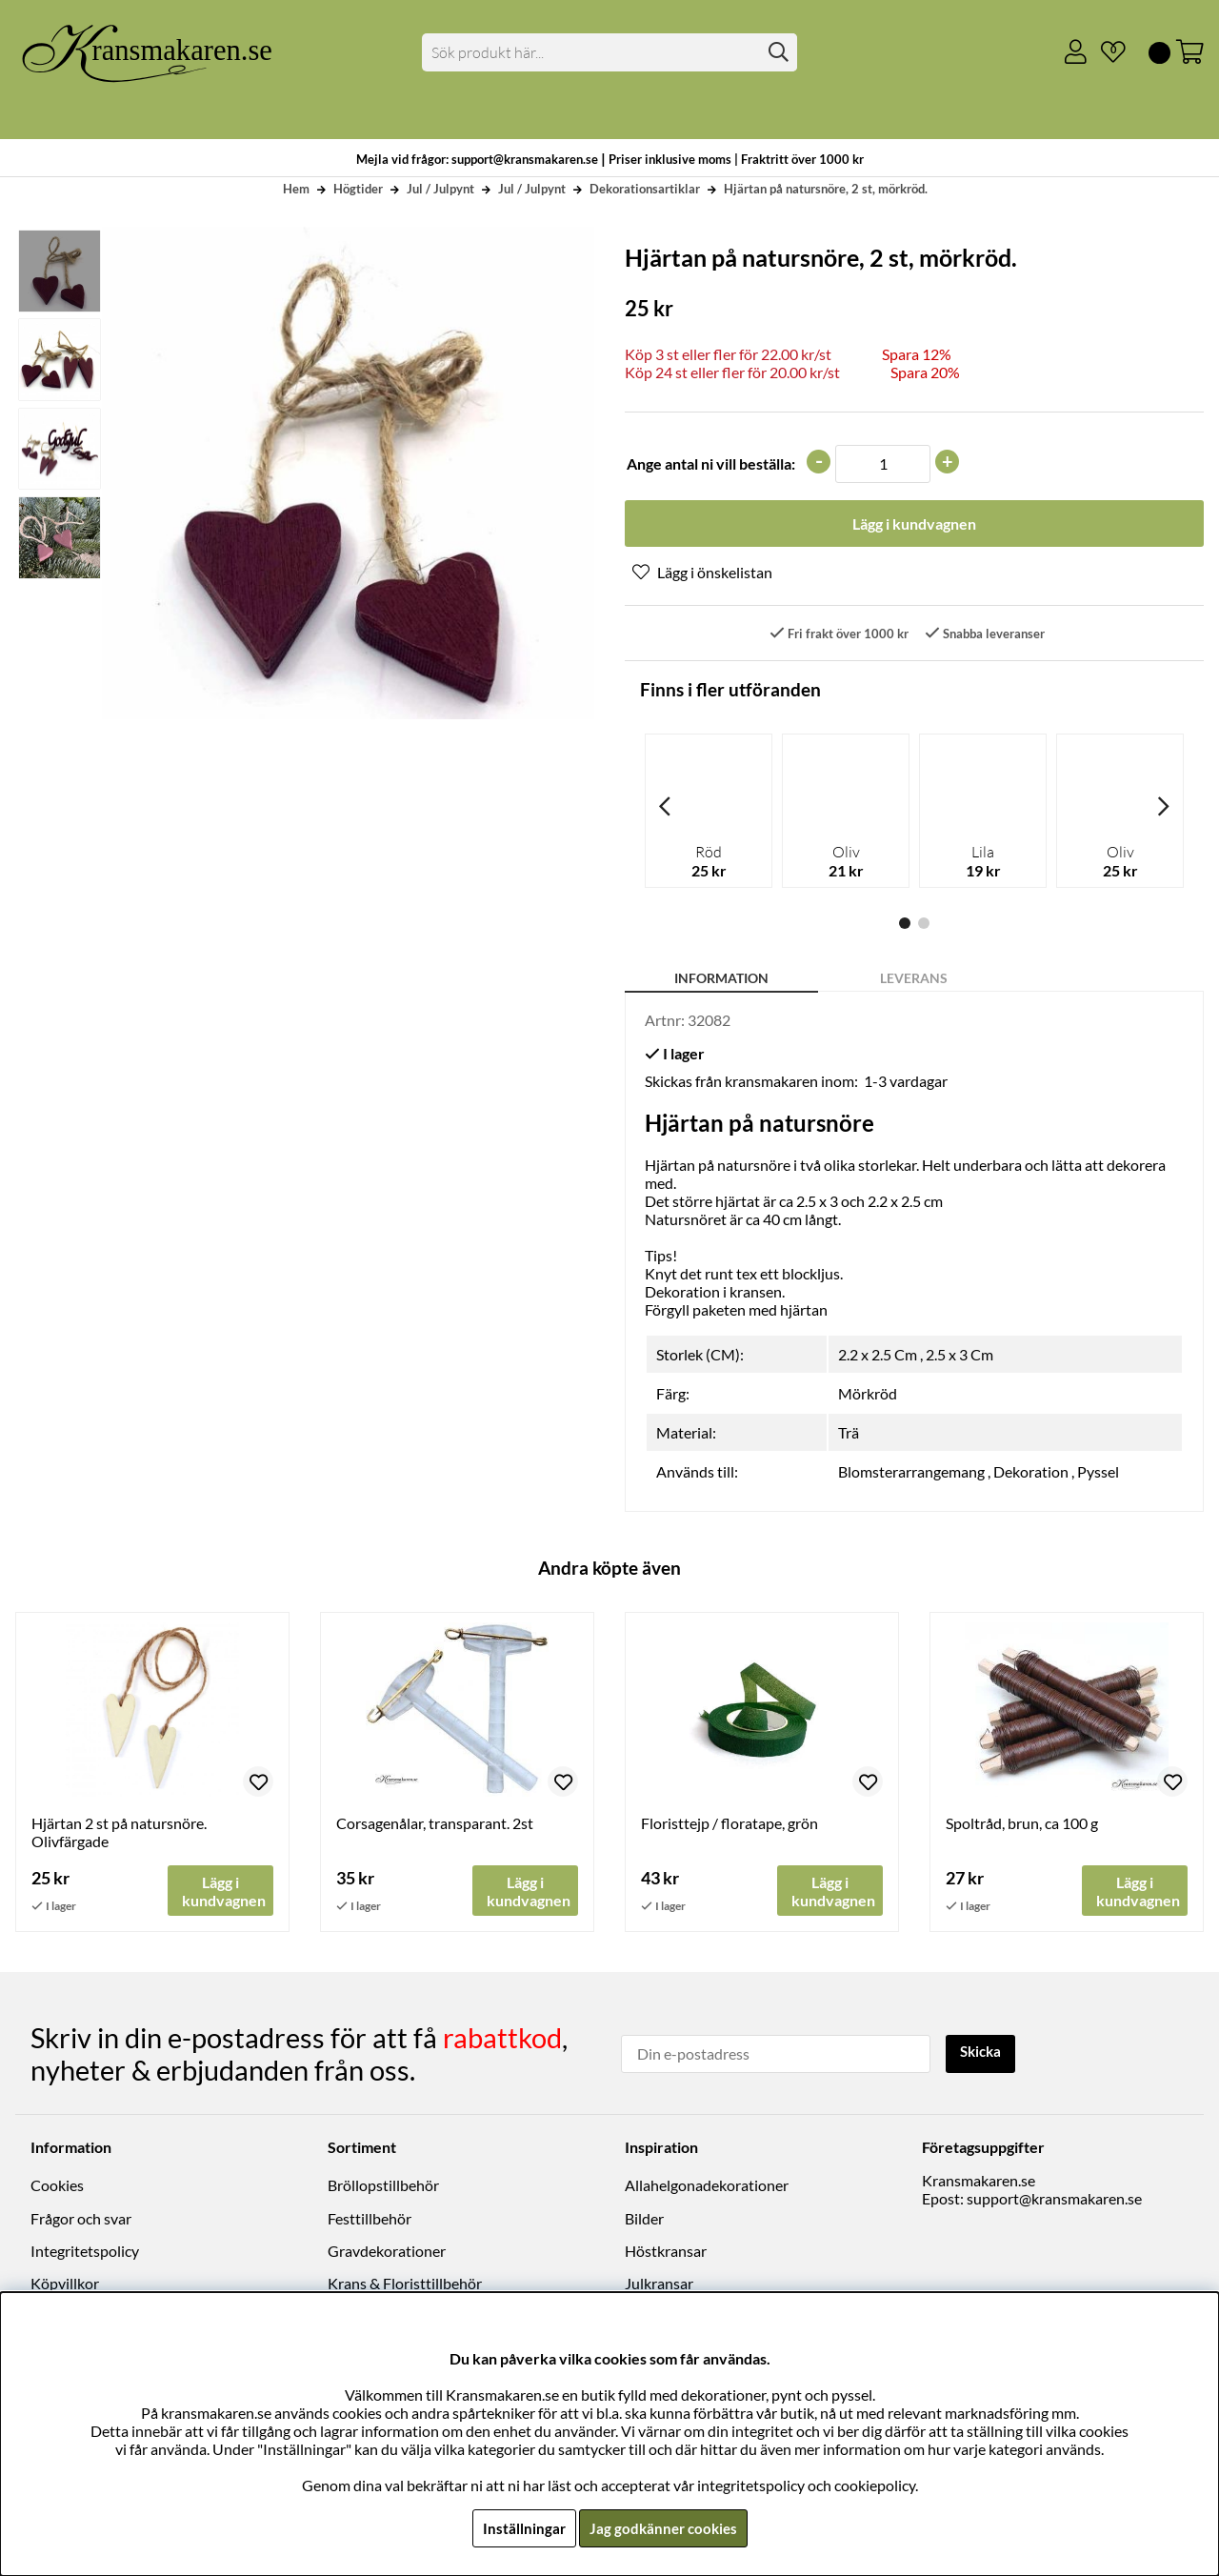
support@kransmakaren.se (1054, 2199)
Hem (296, 188)
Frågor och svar (80, 2219)
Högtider (358, 188)
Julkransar (659, 2284)
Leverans (914, 980)
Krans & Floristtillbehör (405, 2284)
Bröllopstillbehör (383, 2186)
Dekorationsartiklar (645, 188)
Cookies (57, 2186)
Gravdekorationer (387, 2252)
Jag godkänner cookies (663, 2528)
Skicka (983, 2052)
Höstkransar (666, 2252)
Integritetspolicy (84, 2252)
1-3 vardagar (906, 1083)
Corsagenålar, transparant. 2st (434, 1825)
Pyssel (1098, 1473)
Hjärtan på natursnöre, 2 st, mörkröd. (826, 188)
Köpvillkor (64, 2284)
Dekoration (1031, 1473)
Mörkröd (867, 1395)
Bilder (644, 2219)
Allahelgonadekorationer (707, 2186)
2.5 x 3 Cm (959, 1356)
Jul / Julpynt (440, 188)
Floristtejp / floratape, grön (729, 1825)
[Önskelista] (1106, 52)
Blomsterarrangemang (911, 1473)
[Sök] (610, 52)
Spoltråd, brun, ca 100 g (1022, 1825)
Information (721, 980)
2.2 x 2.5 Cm (877, 1356)
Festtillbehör (369, 2219)
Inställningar (521, 2528)
